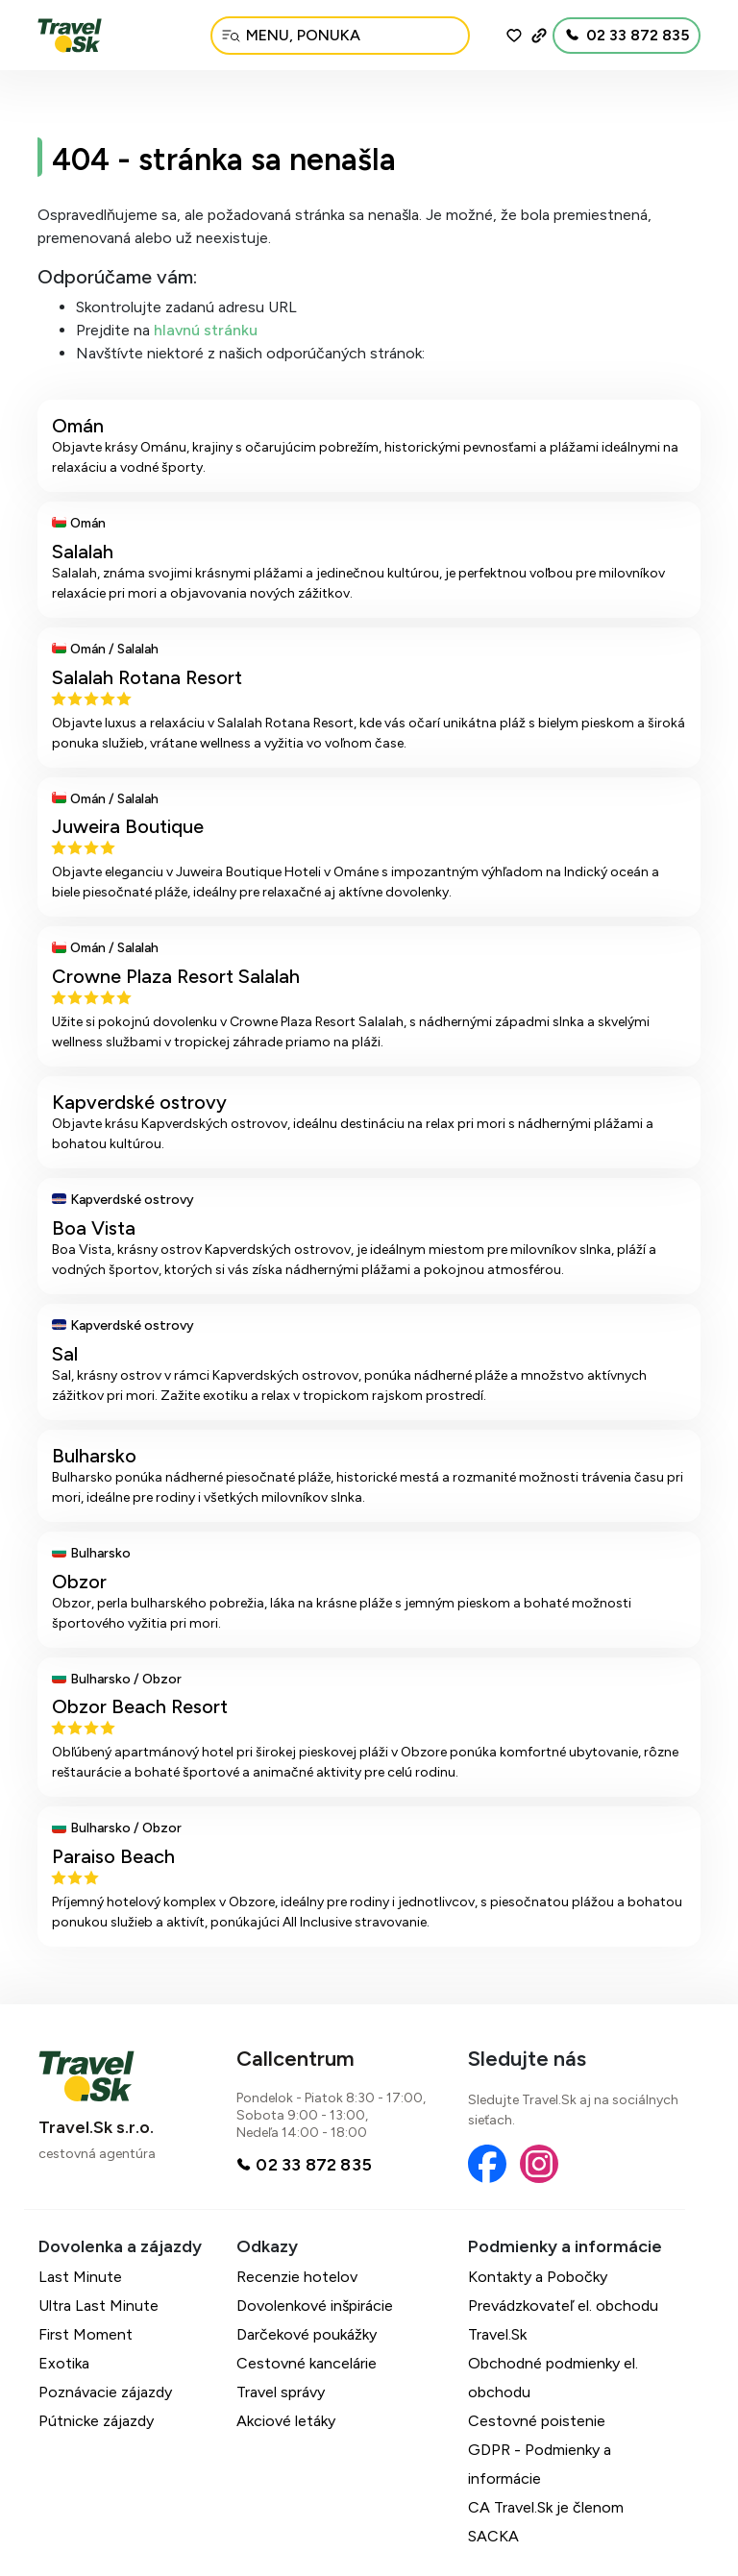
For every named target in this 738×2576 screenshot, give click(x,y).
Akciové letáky (285, 2421)
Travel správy (280, 2392)
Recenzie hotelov (296, 2277)
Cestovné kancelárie (306, 2363)
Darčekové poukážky (306, 2334)
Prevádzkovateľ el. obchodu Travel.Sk (563, 2319)
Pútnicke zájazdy (96, 2421)
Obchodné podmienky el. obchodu (553, 2377)
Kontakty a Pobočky (537, 2277)
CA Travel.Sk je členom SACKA (546, 2521)
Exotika (63, 2363)
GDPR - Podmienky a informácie (539, 2464)
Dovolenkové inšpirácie (314, 2305)
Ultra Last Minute (98, 2305)
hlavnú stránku (206, 330)
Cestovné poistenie (536, 2421)
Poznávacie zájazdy (105, 2392)
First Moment (85, 2334)
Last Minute (80, 2277)
